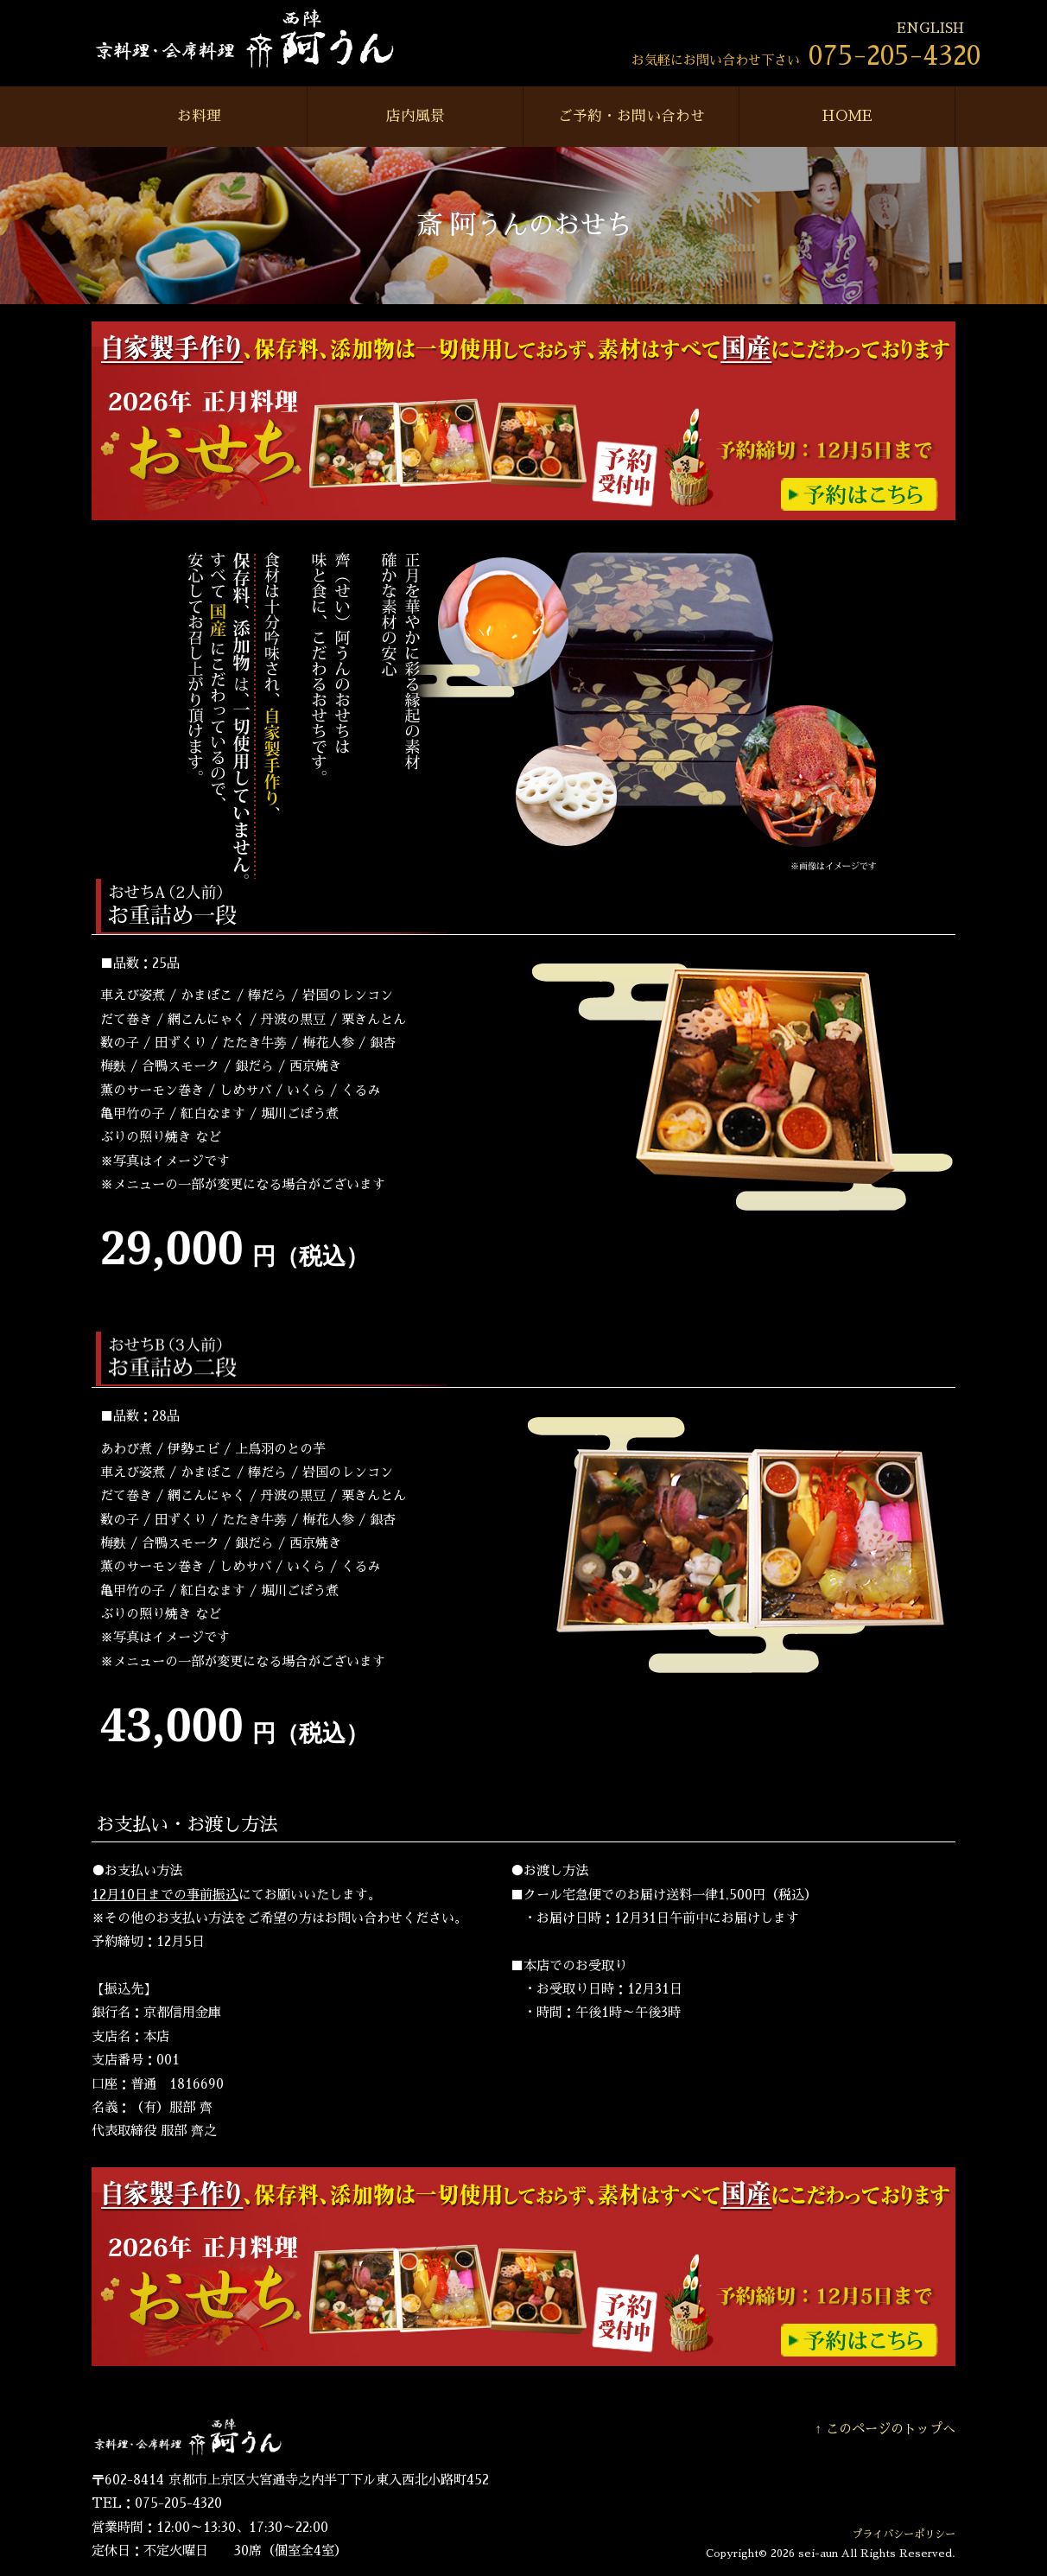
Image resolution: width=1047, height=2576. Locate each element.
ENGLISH (930, 28)
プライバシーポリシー (903, 2534)
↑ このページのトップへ (885, 2429)
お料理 (199, 116)
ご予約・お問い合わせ (631, 116)
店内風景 (415, 116)
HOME (847, 116)
